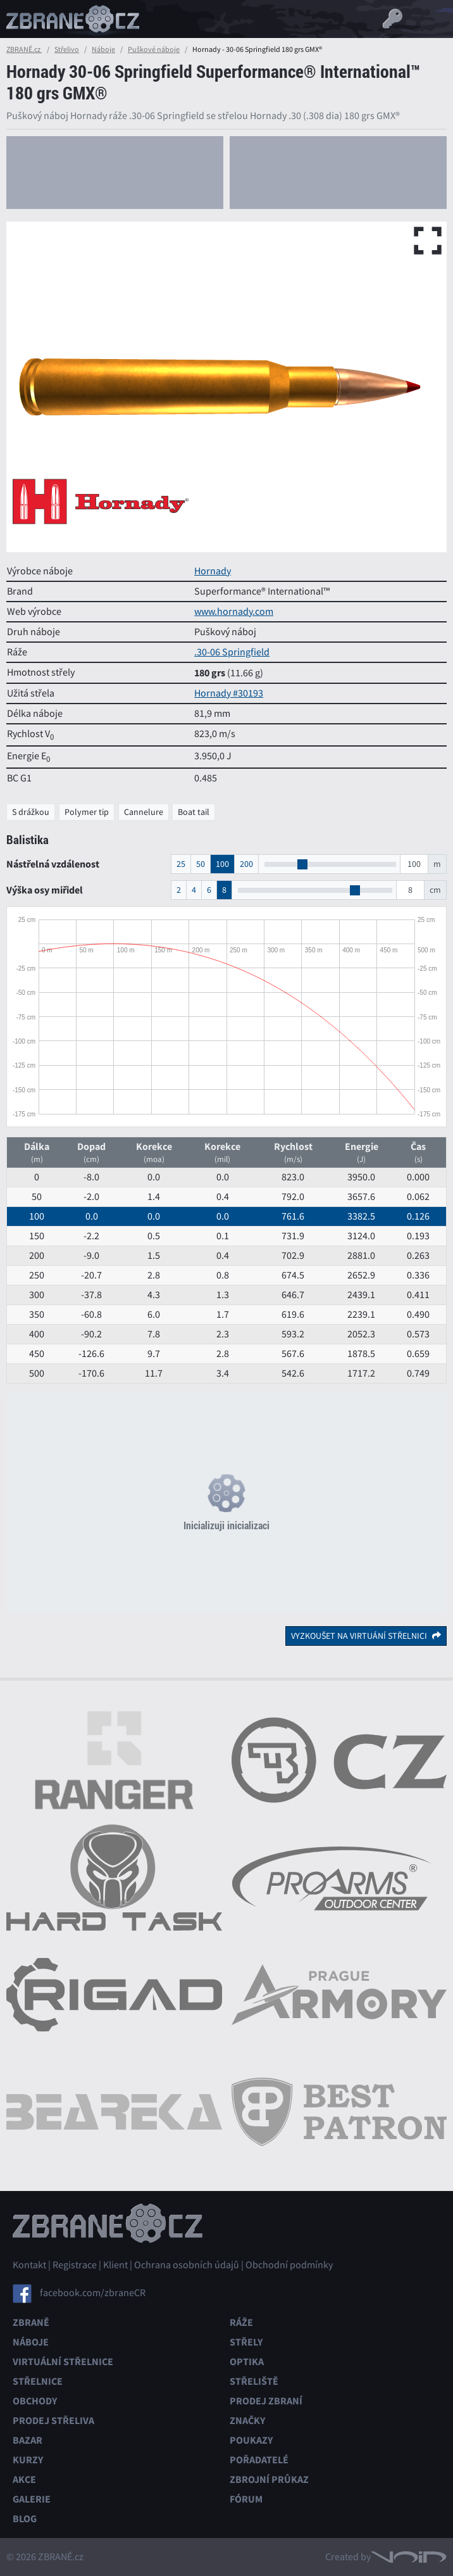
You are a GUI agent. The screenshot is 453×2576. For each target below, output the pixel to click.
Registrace (75, 2265)
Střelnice (38, 2381)
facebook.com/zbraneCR (93, 2293)
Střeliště (254, 2381)
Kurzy (28, 2459)
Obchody (35, 2401)
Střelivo (66, 49)
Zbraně (31, 2322)
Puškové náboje (154, 49)
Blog (25, 2518)
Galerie (32, 2499)
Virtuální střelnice (63, 2361)
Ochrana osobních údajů (186, 2265)
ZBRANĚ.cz (24, 49)
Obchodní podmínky (289, 2265)
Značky (247, 2420)
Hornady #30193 (228, 693)
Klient (115, 2265)
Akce (24, 2479)
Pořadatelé (259, 2459)
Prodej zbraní (266, 2401)
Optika (247, 2361)
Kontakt (29, 2265)
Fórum (246, 2499)
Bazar (27, 2440)
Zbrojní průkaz (269, 2479)
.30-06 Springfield (232, 652)
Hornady (212, 571)
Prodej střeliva (53, 2420)
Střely (246, 2342)
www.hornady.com (233, 611)
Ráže (241, 2322)
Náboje (103, 49)
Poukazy (251, 2440)
